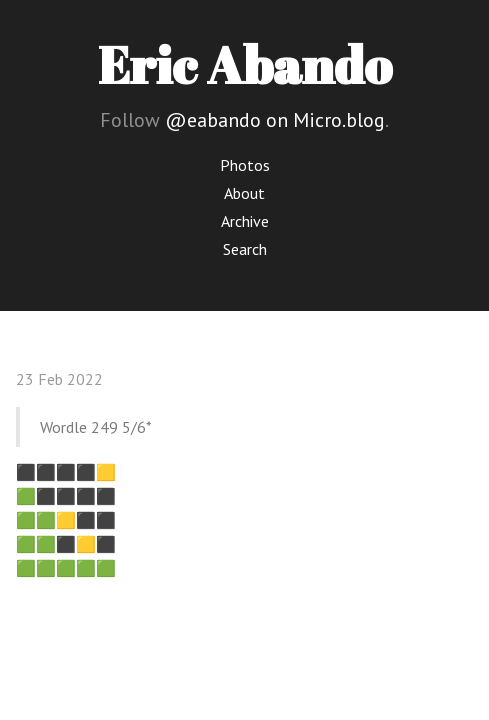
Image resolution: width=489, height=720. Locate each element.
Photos (245, 165)
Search (245, 249)
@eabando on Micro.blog (275, 120)
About (244, 193)
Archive (245, 221)
